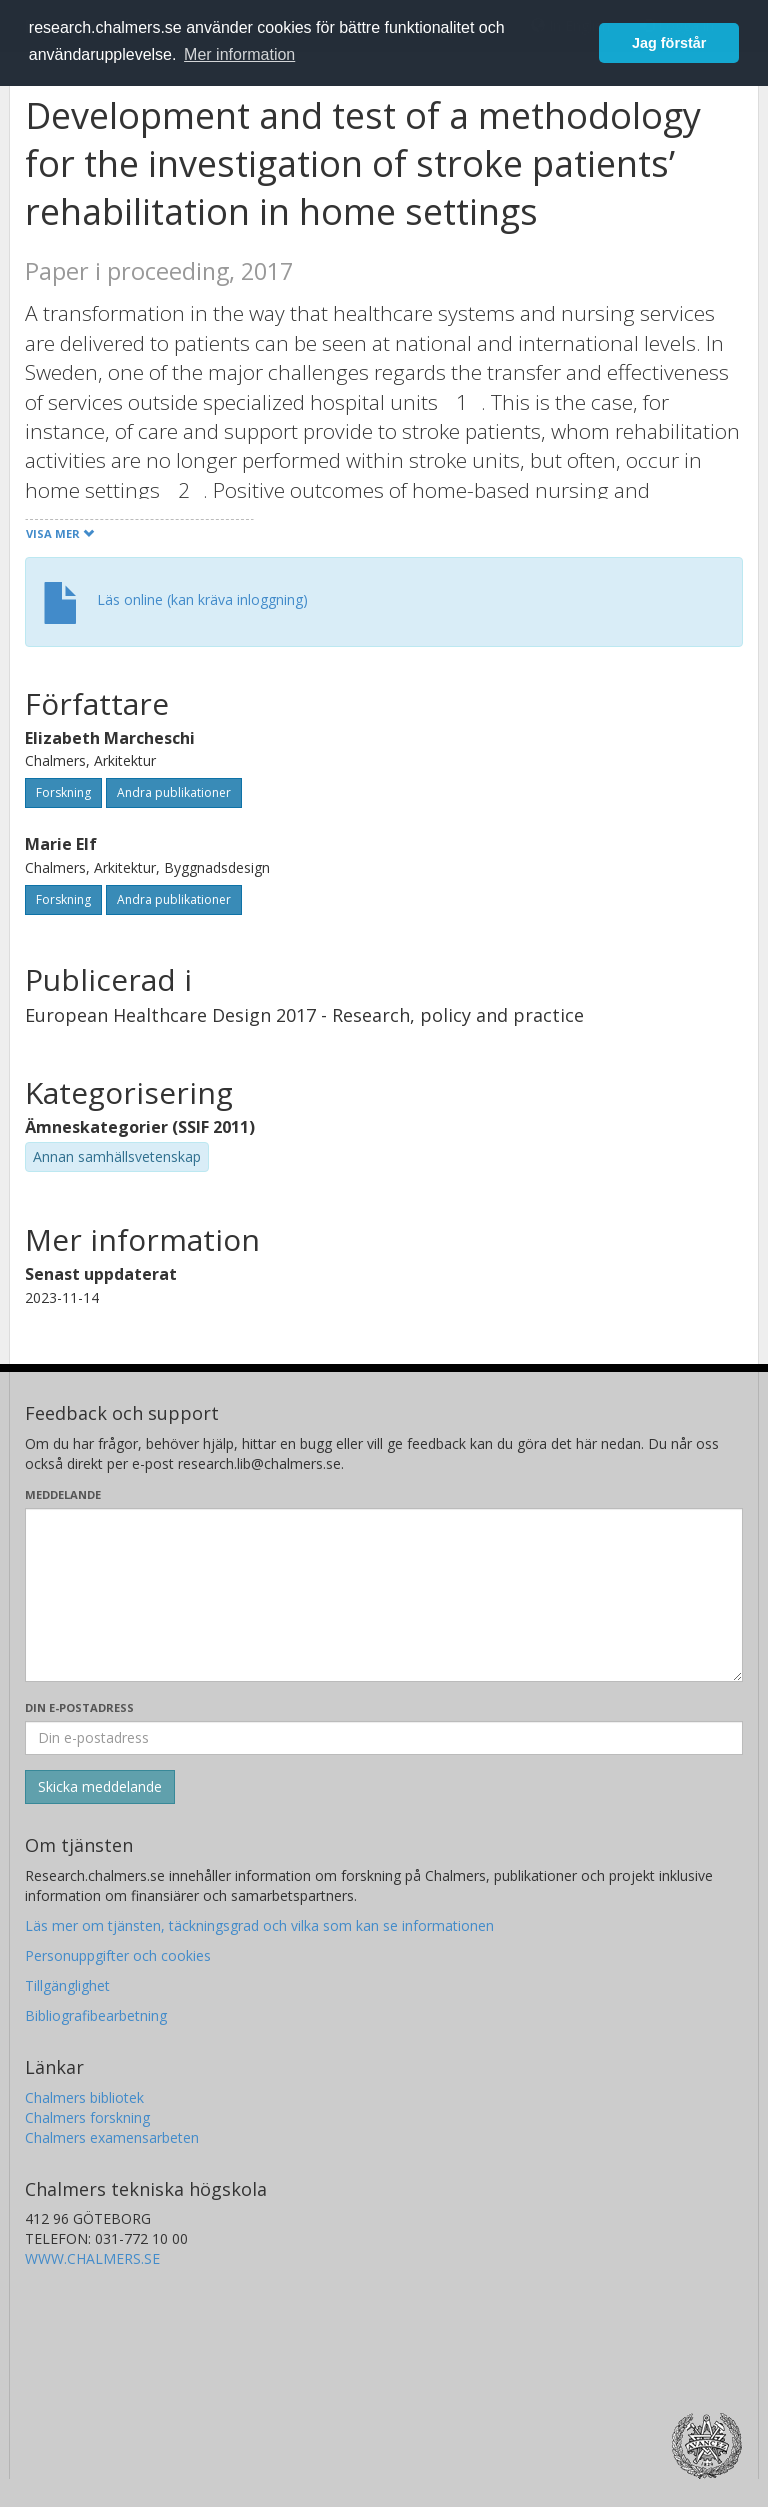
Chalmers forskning (87, 2117)
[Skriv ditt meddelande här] (384, 1595)
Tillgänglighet (67, 1985)
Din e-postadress (79, 1707)
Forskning (63, 792)
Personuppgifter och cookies (118, 1955)
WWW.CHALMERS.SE (92, 2258)
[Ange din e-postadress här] (384, 1738)
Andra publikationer (174, 792)
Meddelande (63, 1494)
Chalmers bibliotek (84, 2097)
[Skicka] (100, 1787)
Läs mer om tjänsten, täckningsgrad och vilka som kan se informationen (259, 1925)
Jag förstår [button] (669, 43)
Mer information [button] (239, 54)
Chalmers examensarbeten (112, 2137)
